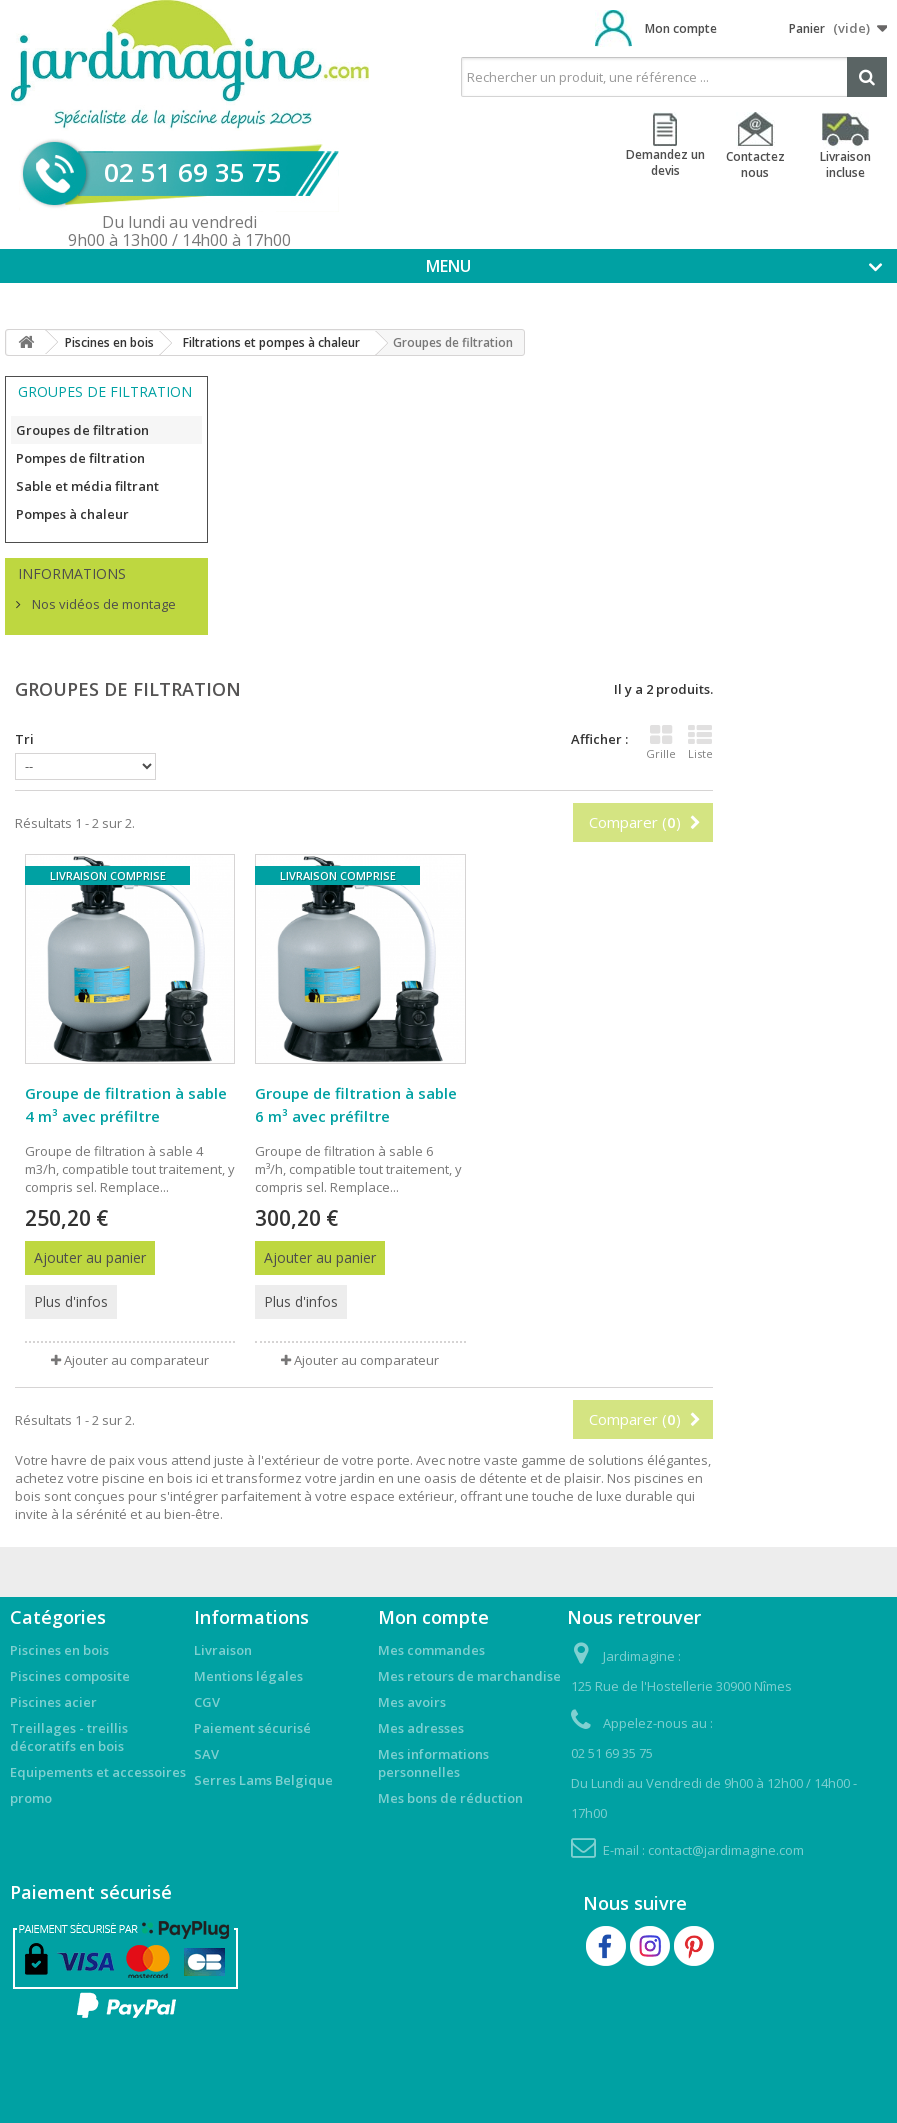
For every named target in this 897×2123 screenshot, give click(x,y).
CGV (207, 1702)
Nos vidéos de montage (102, 604)
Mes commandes (431, 1650)
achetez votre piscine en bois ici (111, 1478)
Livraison (223, 1650)
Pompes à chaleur (72, 514)
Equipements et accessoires (98, 1772)
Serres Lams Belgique (263, 1780)
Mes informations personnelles (433, 1763)
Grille (661, 742)
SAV (206, 1754)
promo (31, 1798)
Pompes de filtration (80, 458)
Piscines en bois (59, 1650)
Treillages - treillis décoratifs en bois (69, 1737)
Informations (72, 573)
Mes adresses (421, 1728)
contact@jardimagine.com (726, 1850)
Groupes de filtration (82, 430)
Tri (24, 739)
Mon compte (681, 28)
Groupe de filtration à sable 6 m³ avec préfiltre (356, 1104)
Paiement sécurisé (252, 1728)
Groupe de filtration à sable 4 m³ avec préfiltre (126, 1104)
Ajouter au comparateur (136, 1360)
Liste (700, 742)
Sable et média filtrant (87, 486)
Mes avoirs (412, 1702)
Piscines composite (70, 1676)
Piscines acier (53, 1702)
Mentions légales (248, 1676)
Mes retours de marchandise (469, 1676)
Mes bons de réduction (450, 1798)
